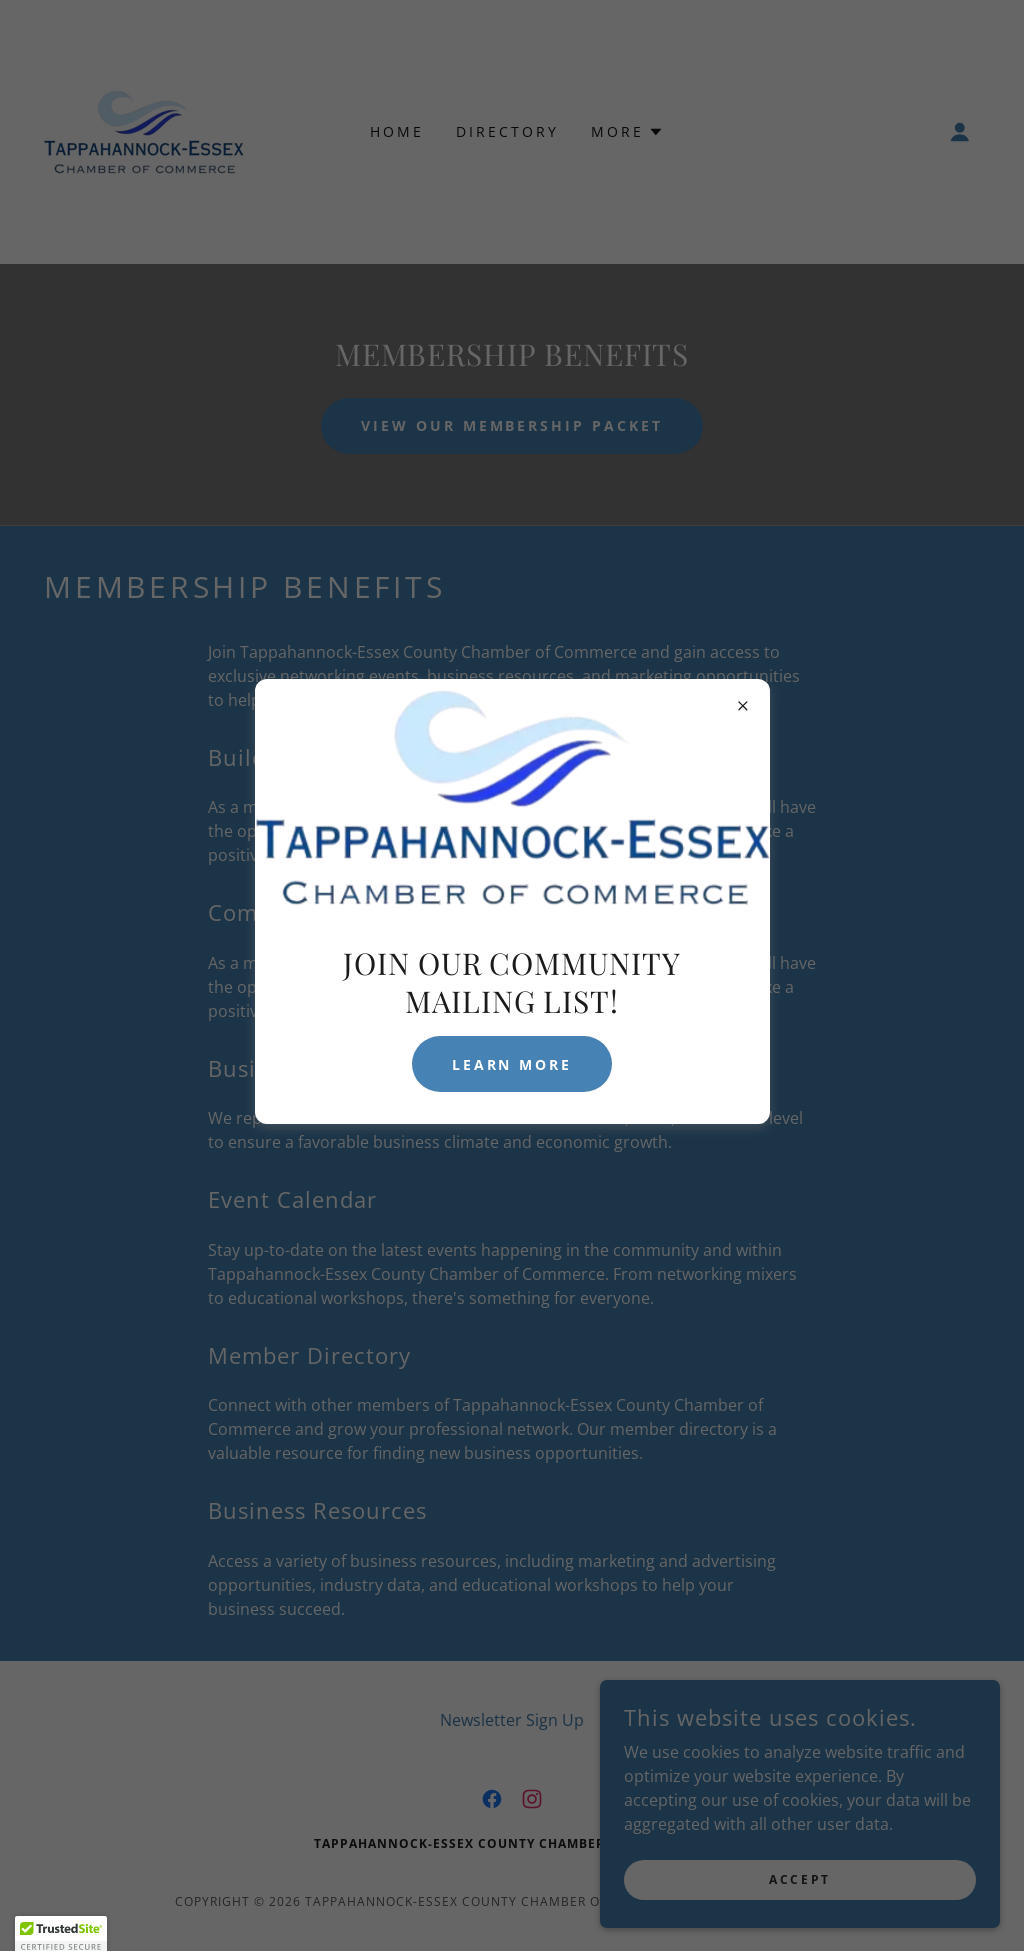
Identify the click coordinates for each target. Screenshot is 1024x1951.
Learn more (512, 1064)
